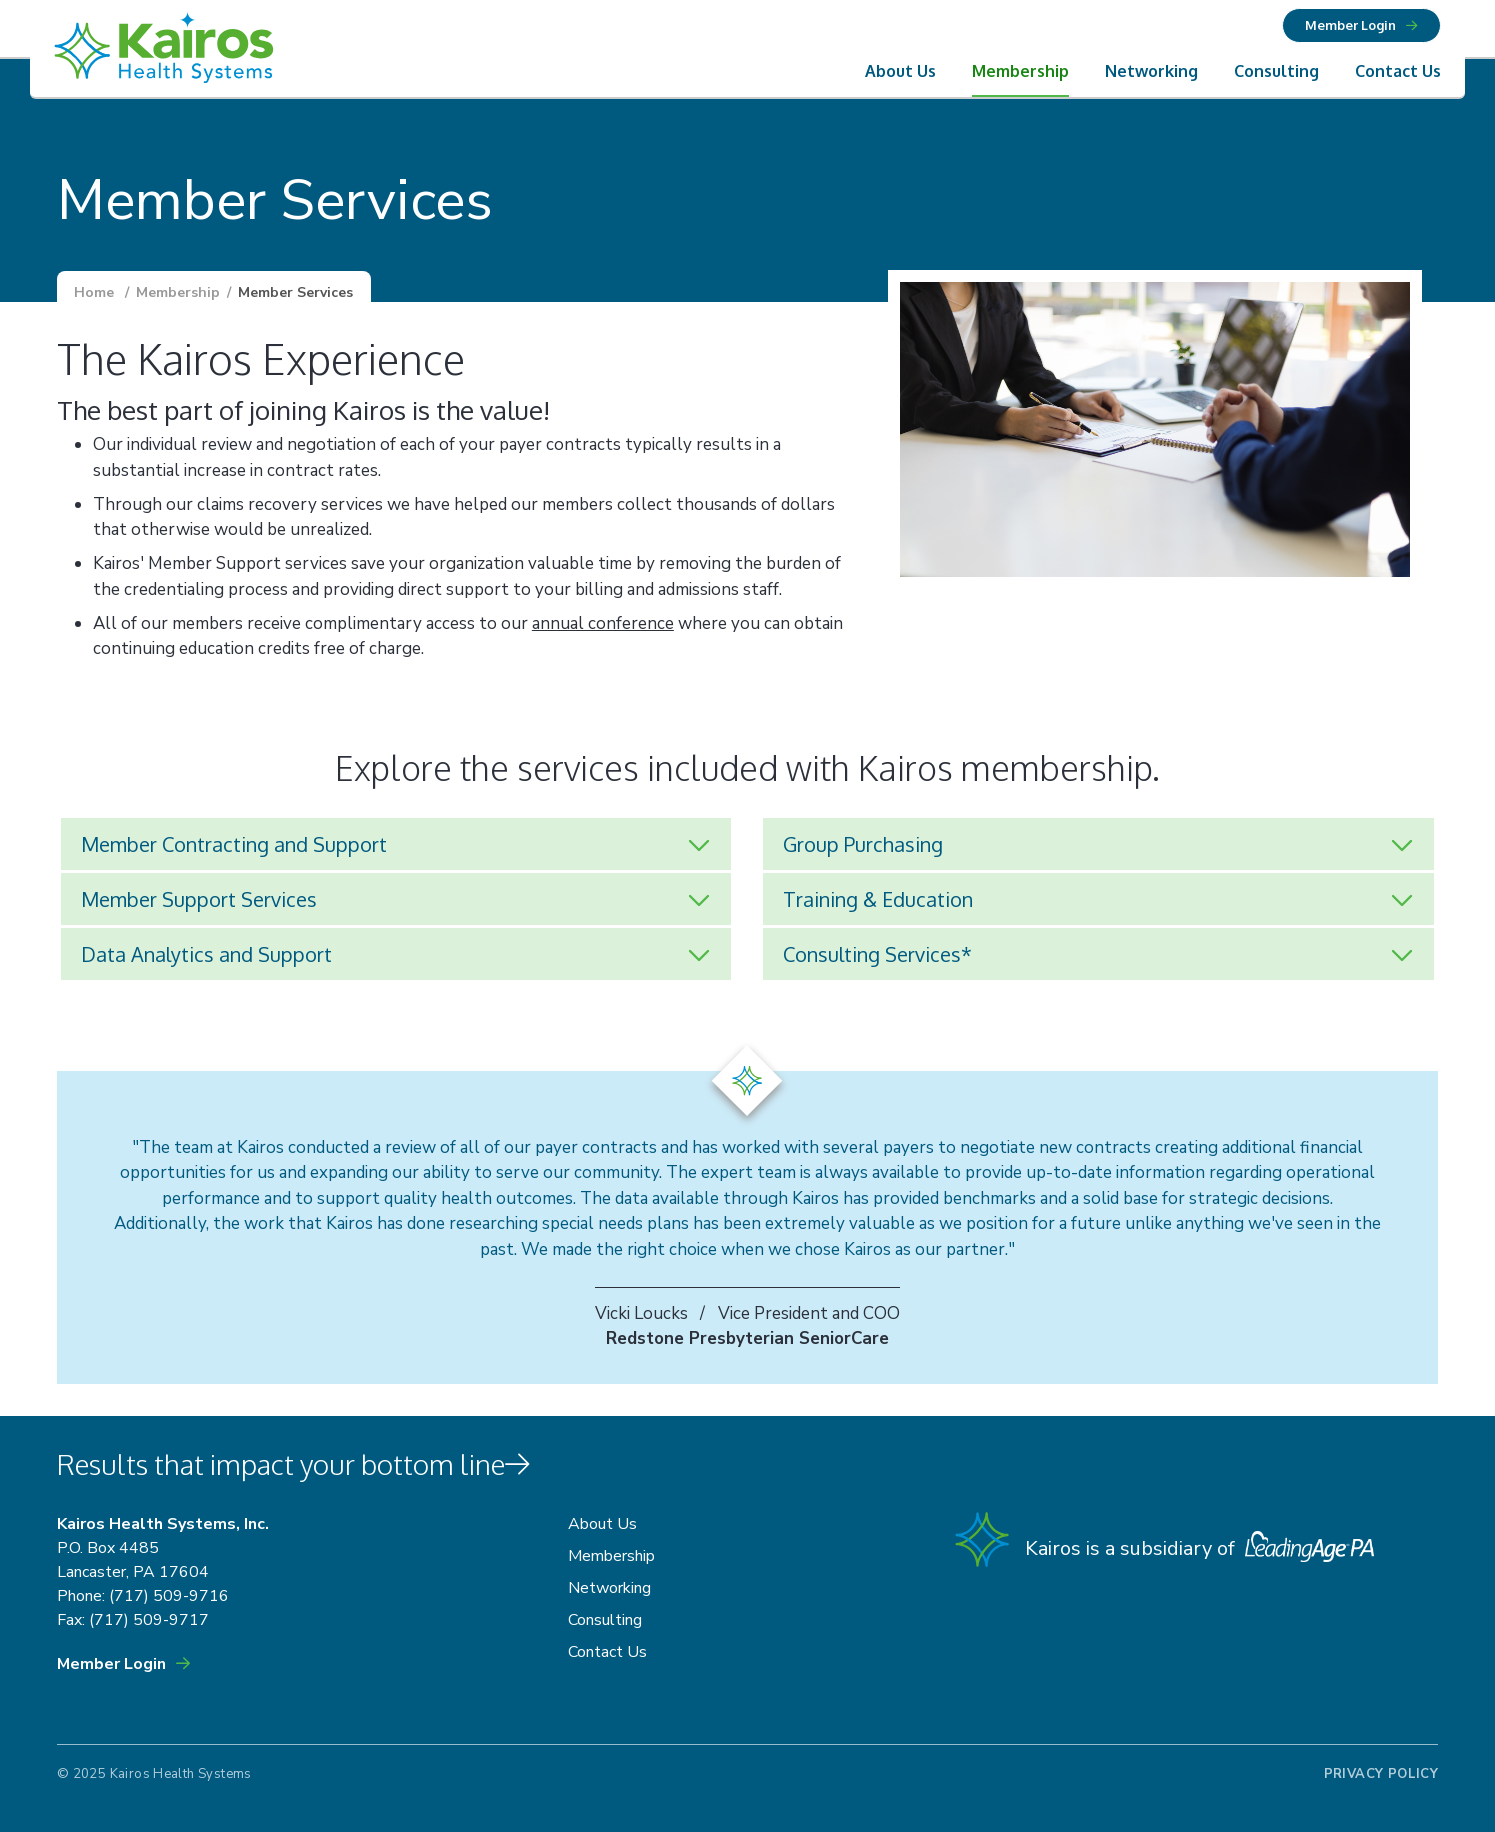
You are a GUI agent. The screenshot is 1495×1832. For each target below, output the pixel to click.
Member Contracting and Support (234, 844)
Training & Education (878, 899)
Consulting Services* (877, 954)
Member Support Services (199, 899)
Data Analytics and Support (206, 954)
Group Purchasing (863, 844)
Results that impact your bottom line (293, 1464)
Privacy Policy (1381, 1774)
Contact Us (1398, 71)
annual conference (603, 623)
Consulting (1276, 71)
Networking (1151, 71)
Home (94, 292)
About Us (900, 71)
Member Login (1350, 25)
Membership (1020, 71)
